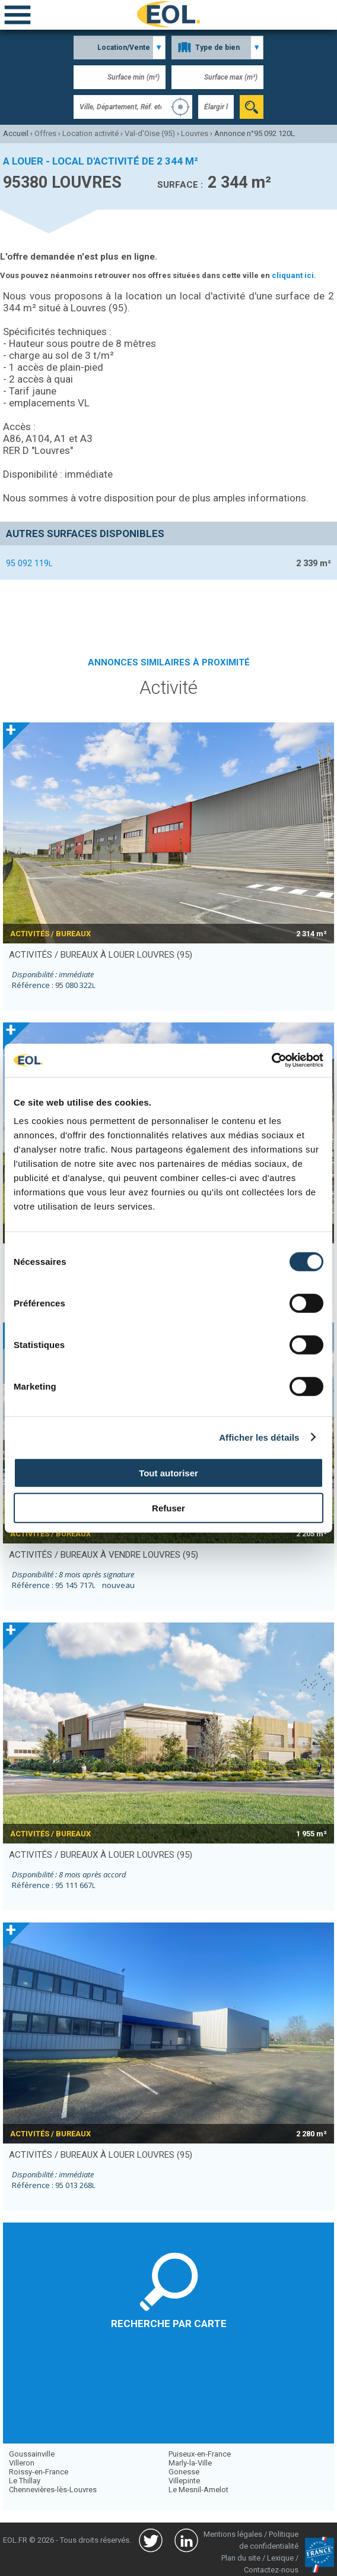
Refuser (168, 1507)
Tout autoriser (168, 1473)
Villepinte (184, 2480)
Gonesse (183, 2471)
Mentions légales (233, 2534)
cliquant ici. (294, 275)
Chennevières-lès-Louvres (53, 2489)
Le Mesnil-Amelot (198, 2489)
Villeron (21, 2462)
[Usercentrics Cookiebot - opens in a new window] (271, 1060)
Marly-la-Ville (190, 2462)
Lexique (280, 2557)
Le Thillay (24, 2480)
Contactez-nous (271, 2569)
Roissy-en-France (38, 2471)
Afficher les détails (259, 1437)
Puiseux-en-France (199, 2453)
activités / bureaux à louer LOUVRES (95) (100, 954)
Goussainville (32, 2453)
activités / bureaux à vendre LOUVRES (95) (103, 1554)
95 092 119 (29, 563)
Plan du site (240, 2557)
